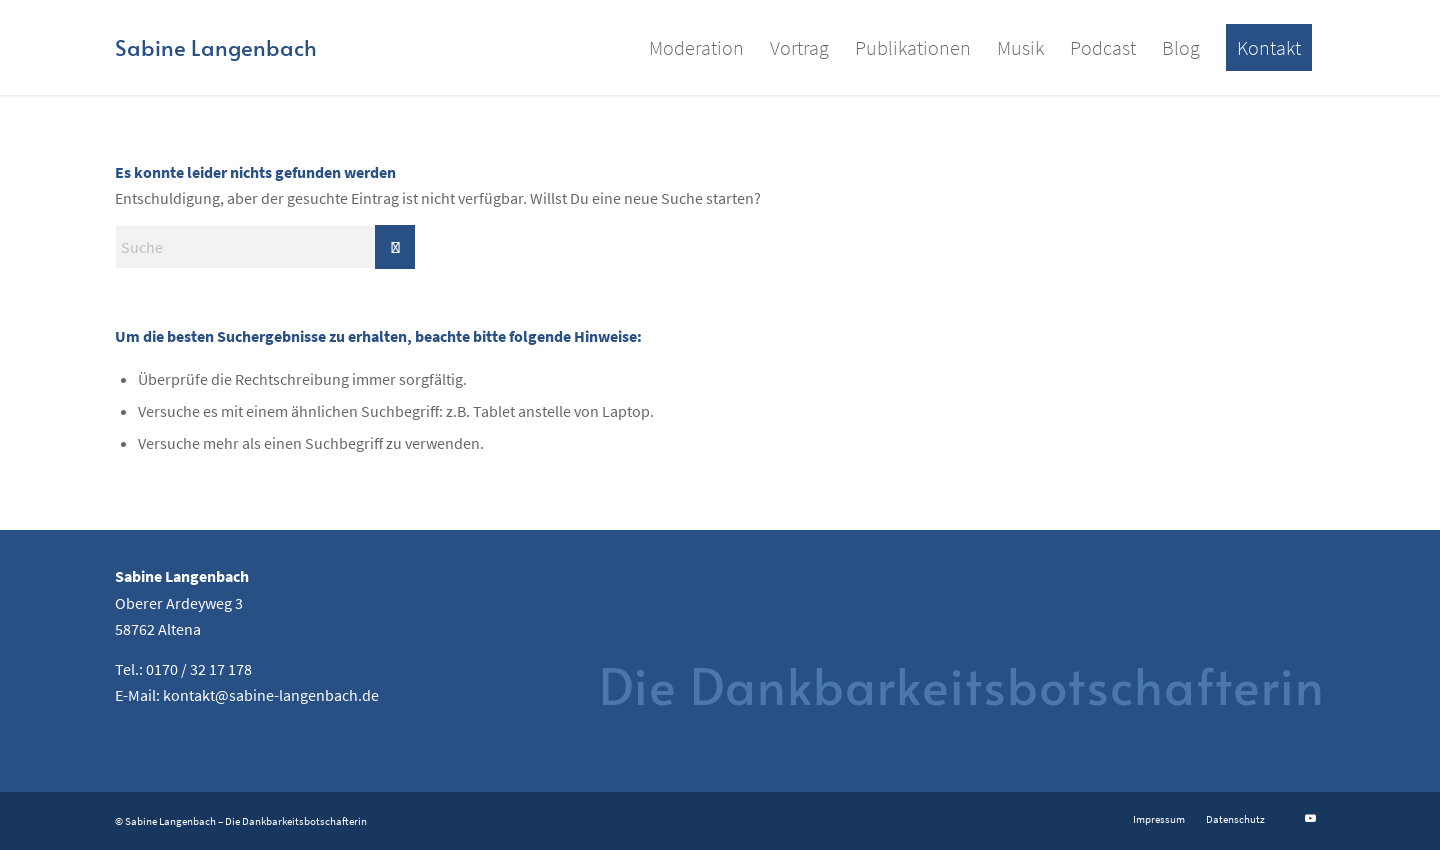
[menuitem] (696, 47)
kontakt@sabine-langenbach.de (271, 695)
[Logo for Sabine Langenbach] (216, 47)
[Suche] (265, 247)
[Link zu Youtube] (1310, 818)
